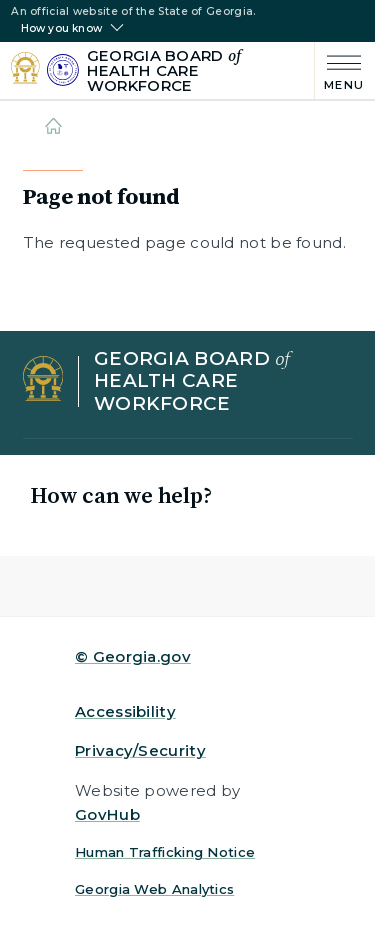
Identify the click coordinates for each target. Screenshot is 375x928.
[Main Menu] (339, 70)
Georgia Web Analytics (154, 889)
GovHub (107, 814)
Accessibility (125, 711)
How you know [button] (61, 29)
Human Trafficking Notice (165, 852)
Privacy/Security (140, 750)
